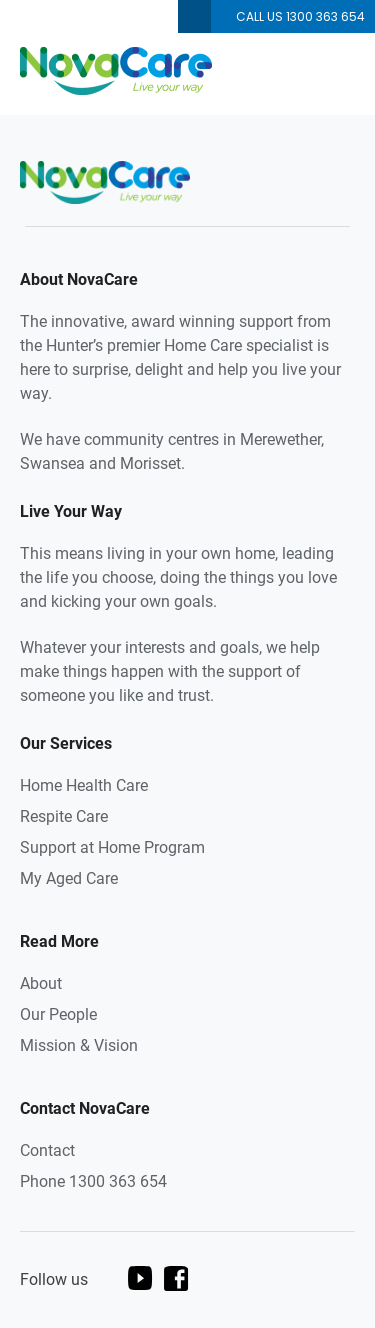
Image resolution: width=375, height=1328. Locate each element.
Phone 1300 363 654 (93, 1181)
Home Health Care (84, 785)
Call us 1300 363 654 (300, 16)
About (41, 983)
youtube (140, 1278)
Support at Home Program (112, 847)
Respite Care (64, 816)
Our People (58, 1014)
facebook (176, 1278)
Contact (47, 1150)
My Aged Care (69, 878)
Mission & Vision (79, 1045)
